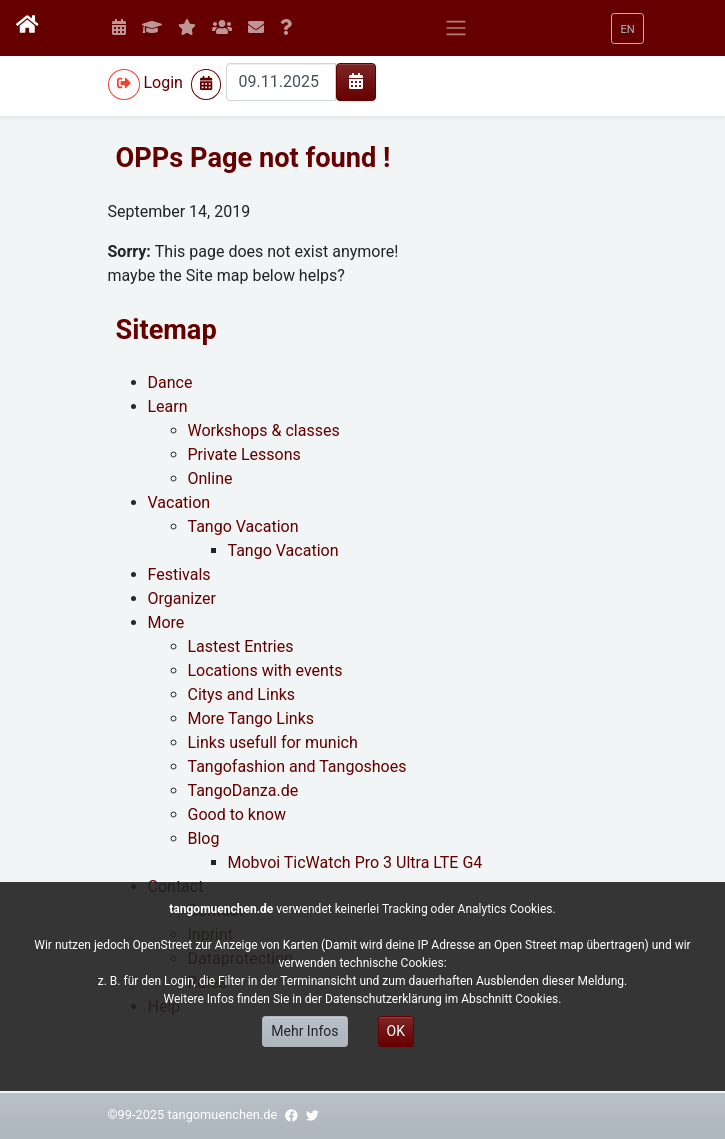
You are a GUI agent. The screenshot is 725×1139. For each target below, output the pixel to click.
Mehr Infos (304, 1031)
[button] (627, 28)
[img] (356, 81)
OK (396, 1031)
